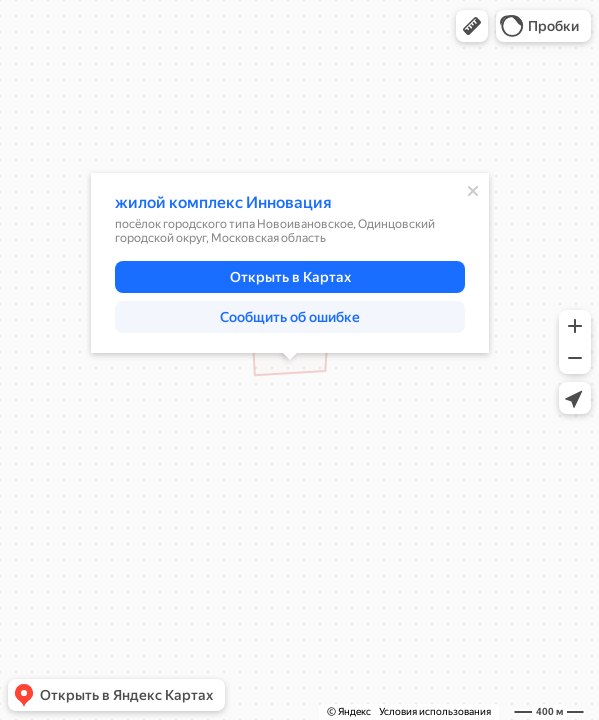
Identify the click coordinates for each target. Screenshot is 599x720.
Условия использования (435, 711)
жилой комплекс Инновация (223, 202)
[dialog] (290, 263)
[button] (472, 26)
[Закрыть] (473, 191)
